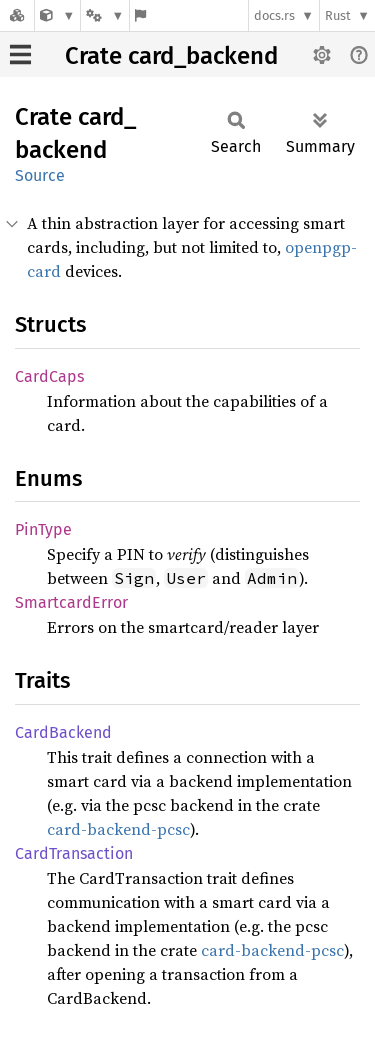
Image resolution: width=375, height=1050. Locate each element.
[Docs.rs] (17, 15)
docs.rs (274, 15)
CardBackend (63, 732)
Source (40, 175)
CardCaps (49, 376)
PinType (43, 529)
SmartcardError (71, 602)
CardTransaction (74, 853)
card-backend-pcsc (118, 829)
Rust (338, 15)
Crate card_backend (171, 56)
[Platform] (105, 15)
